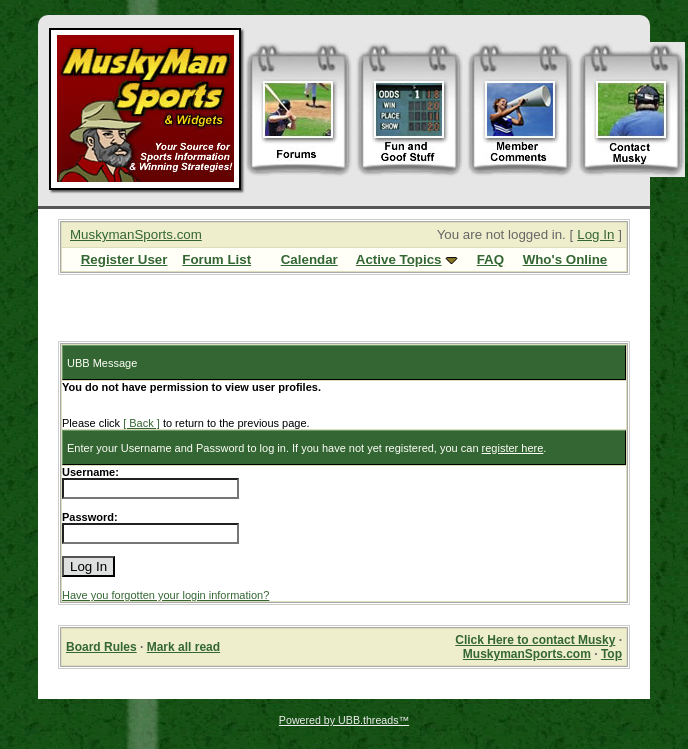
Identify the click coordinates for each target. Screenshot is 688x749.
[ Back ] (141, 423)
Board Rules (101, 647)
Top (611, 654)
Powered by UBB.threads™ (344, 720)
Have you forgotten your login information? (165, 595)
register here (513, 448)
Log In (595, 234)
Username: (90, 472)
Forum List (216, 259)
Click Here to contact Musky (535, 640)
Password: (90, 517)
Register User (124, 259)
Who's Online (565, 259)
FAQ (490, 259)
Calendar (309, 259)
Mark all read (183, 647)
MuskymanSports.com (136, 234)
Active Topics (399, 259)
